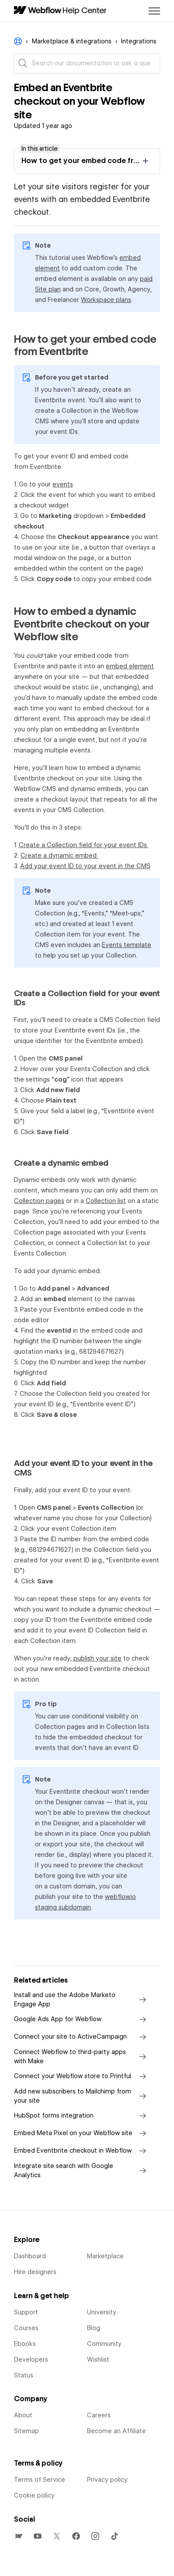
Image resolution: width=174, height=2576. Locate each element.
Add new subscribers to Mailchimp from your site (82, 2096)
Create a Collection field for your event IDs (84, 844)
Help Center (85, 10)
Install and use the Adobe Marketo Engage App (82, 1999)
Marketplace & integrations (71, 41)
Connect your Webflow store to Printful (82, 2076)
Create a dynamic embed (59, 855)
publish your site (97, 1658)
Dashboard (30, 2256)
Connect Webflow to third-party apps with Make (82, 2056)
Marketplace (105, 2256)
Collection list (106, 1200)
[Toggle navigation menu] (154, 11)
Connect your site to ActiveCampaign (82, 2037)
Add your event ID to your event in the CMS (85, 865)
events (62, 484)
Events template (126, 944)
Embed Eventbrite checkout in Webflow (82, 2151)
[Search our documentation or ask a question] (87, 63)
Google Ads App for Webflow (82, 2019)
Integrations (139, 41)
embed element (130, 666)
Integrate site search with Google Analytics (82, 2170)
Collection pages (39, 1200)
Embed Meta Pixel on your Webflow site (82, 2133)
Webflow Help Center (18, 41)
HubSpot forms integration (82, 2116)
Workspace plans (106, 299)
